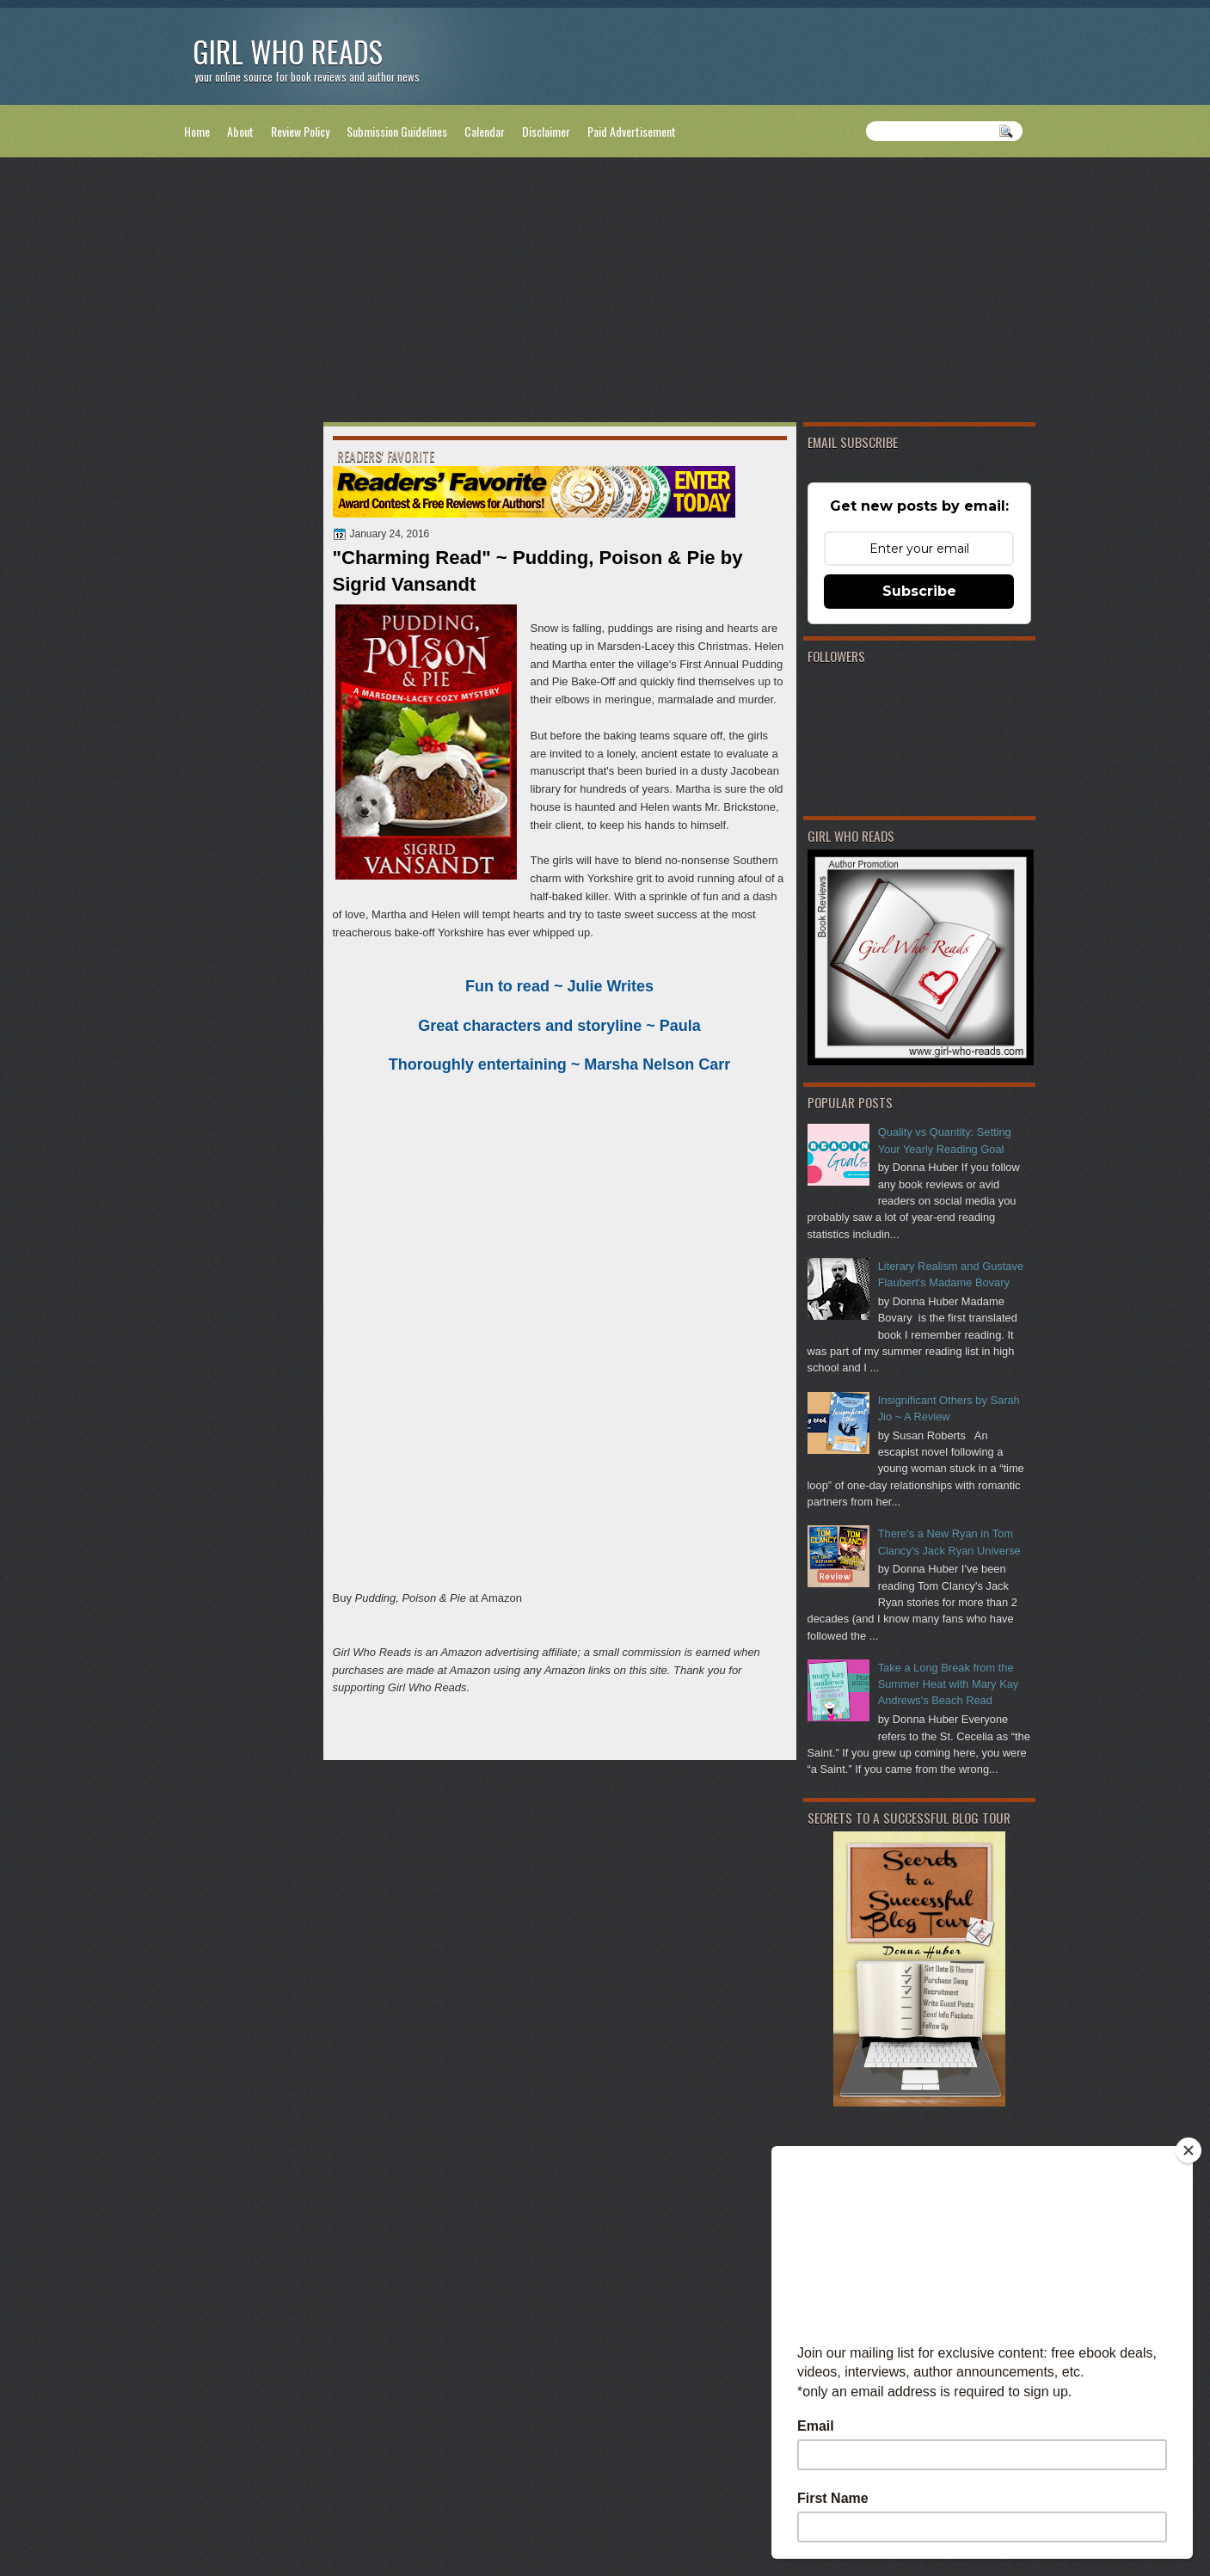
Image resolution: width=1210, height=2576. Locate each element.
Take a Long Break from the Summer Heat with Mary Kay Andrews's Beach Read (948, 1684)
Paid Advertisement (631, 131)
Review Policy (300, 131)
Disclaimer (546, 131)
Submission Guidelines (397, 131)
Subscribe (919, 591)
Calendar (484, 131)
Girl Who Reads (288, 51)
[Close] (1188, 2150)
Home (197, 131)
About (240, 131)
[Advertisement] (605, 293)
